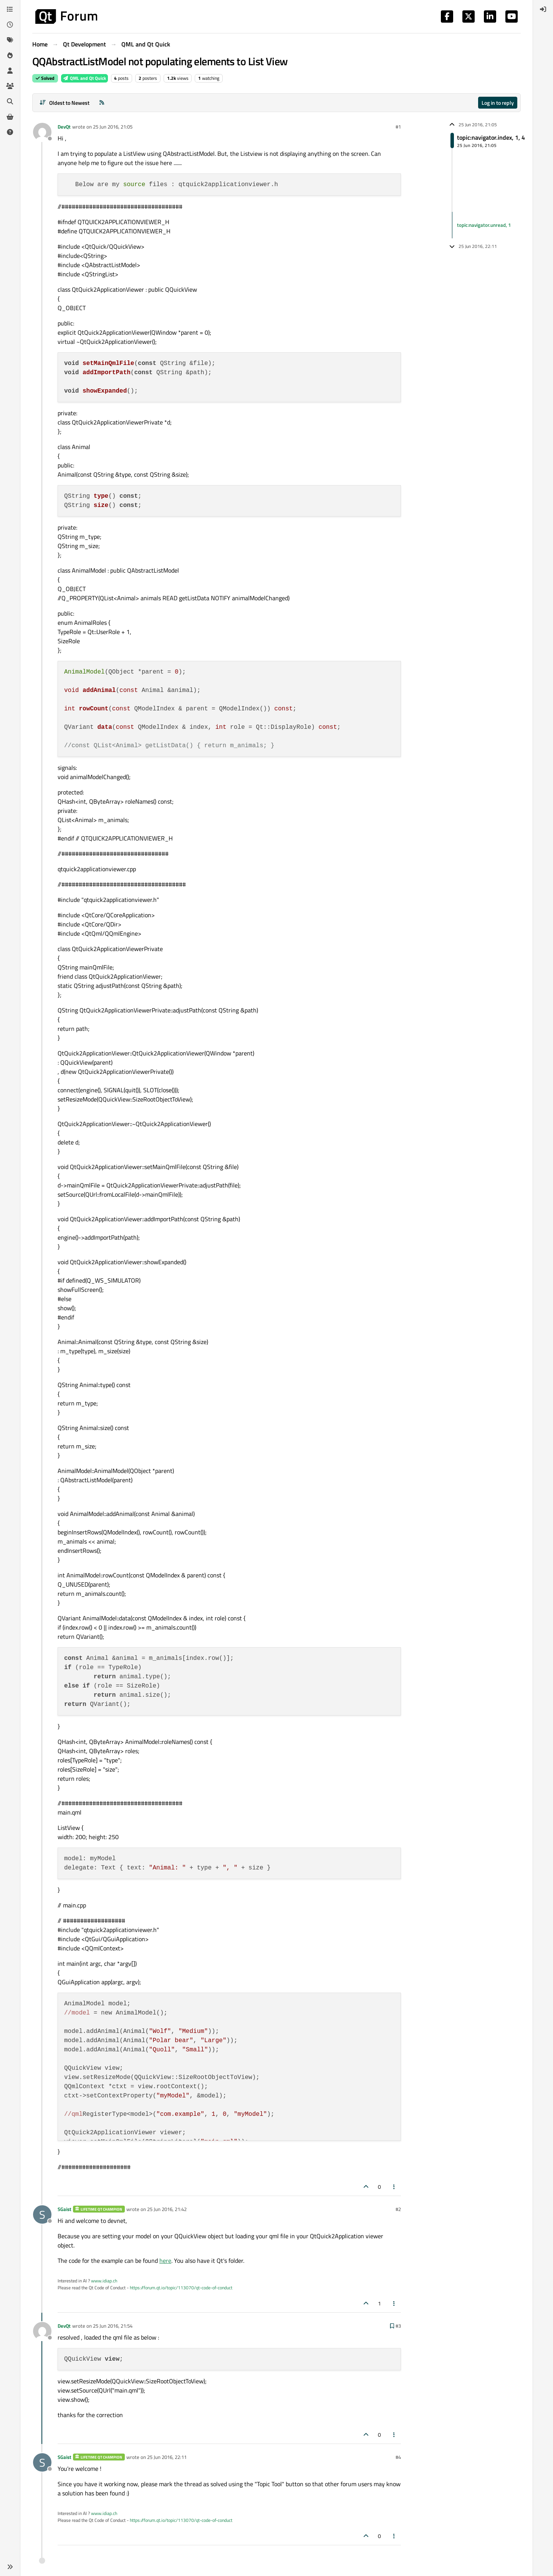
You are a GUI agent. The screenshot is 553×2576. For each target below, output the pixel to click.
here (165, 2260)
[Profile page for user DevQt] (42, 132)
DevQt (64, 126)
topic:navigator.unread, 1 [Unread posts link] (484, 225)
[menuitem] (543, 9)
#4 (398, 2457)
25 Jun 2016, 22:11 (167, 2457)
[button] (10, 2567)
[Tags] (10, 40)
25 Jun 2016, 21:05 (112, 126)
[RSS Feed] (102, 103)
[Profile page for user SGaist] (42, 2214)
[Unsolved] (10, 132)
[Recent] (10, 24)
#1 (398, 126)
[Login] (543, 9)
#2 (398, 2209)
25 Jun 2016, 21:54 (112, 2326)
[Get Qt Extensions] (10, 117)
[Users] (10, 70)
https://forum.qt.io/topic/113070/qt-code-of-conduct (181, 2287)
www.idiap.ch (104, 2280)
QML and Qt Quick (84, 78)
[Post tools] (394, 2187)
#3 (398, 2326)
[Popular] (10, 55)
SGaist (64, 2209)
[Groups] (10, 86)
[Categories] (10, 9)
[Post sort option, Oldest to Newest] (64, 103)
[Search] (10, 101)
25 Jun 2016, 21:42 (167, 2209)
